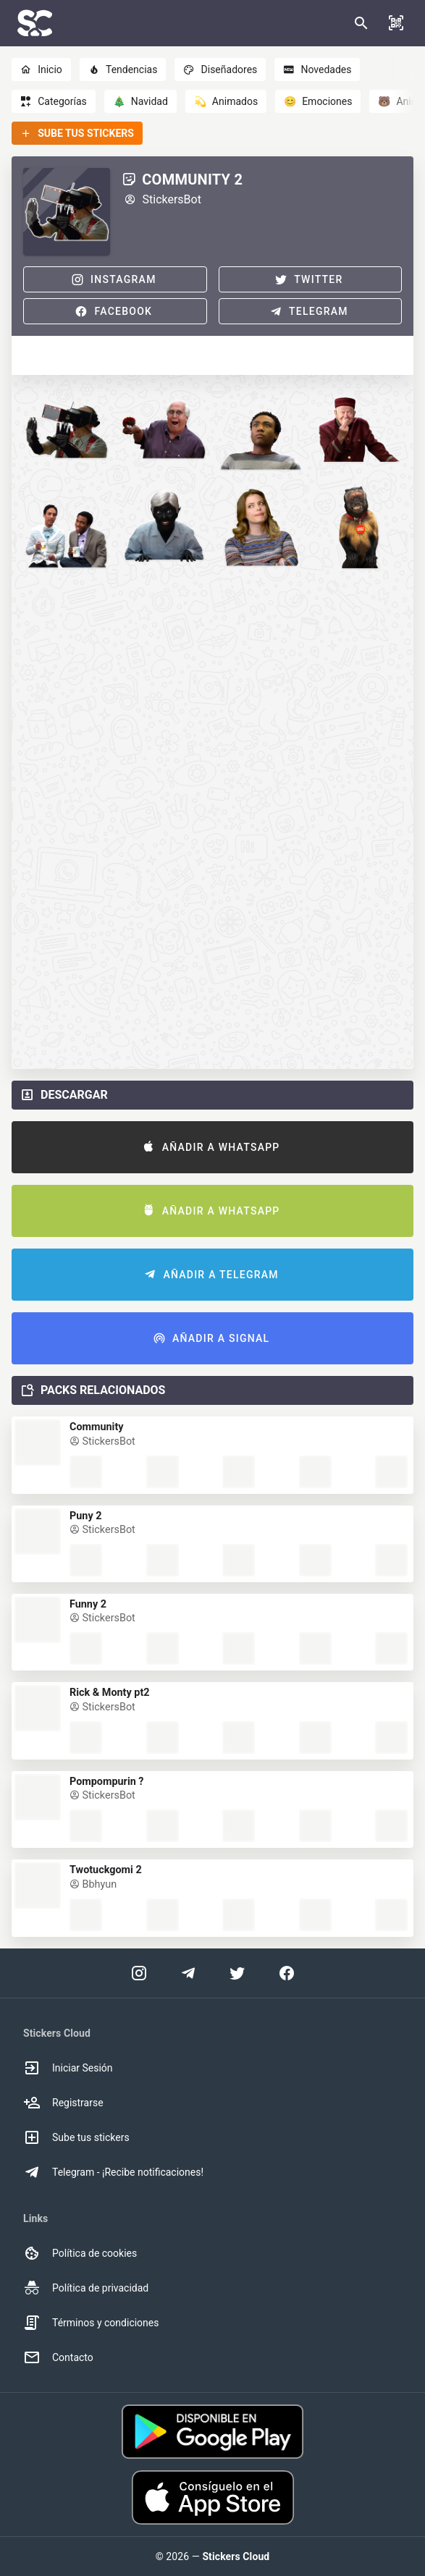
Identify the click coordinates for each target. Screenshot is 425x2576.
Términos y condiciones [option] (91, 2322)
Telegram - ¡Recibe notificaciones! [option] (113, 2172)
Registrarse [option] (63, 2102)
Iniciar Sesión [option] (68, 2068)
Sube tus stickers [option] (76, 2137)
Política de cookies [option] (80, 2253)
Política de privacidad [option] (85, 2288)
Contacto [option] (58, 2357)
